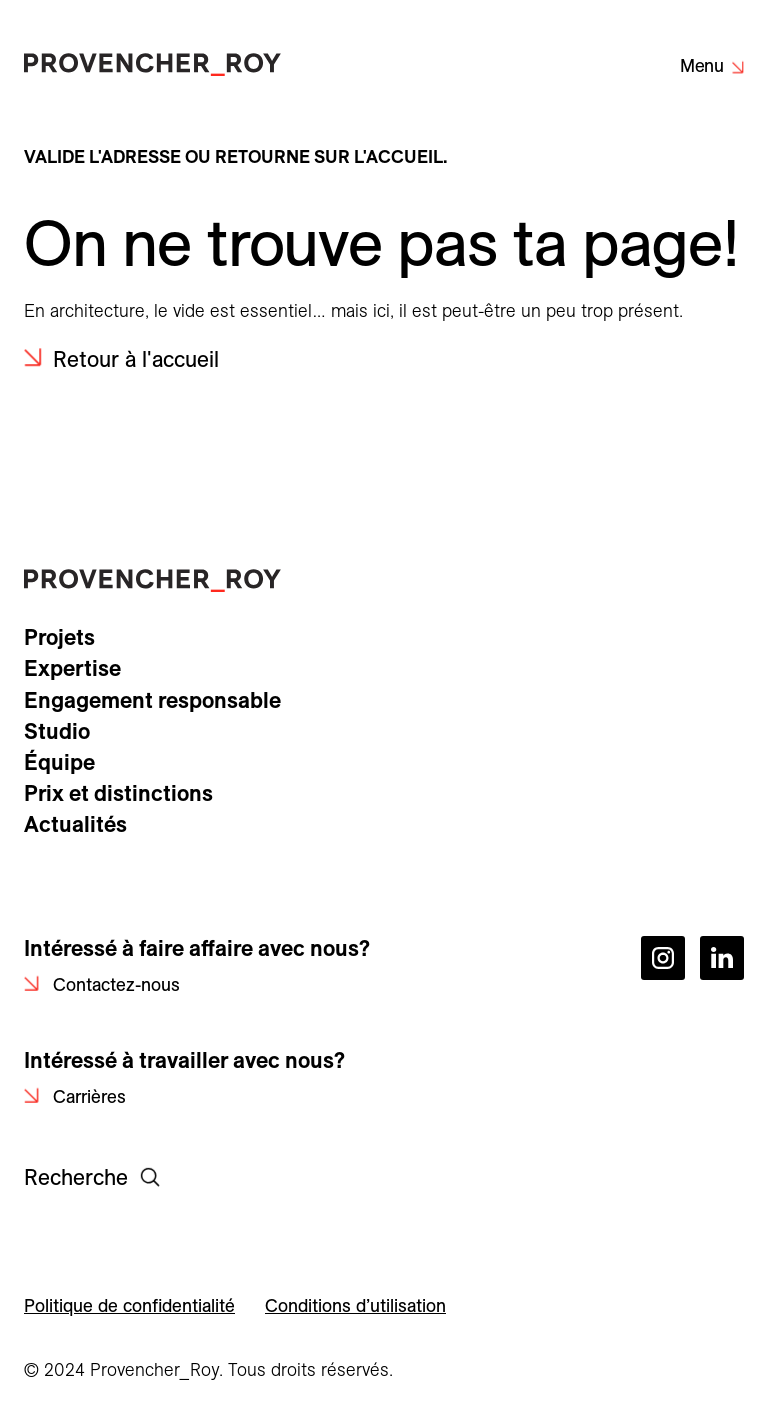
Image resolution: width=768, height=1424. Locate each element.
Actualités (75, 824)
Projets (59, 637)
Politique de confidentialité (129, 1305)
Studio (57, 731)
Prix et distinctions (118, 793)
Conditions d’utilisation (355, 1305)
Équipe (59, 762)
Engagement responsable (152, 700)
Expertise (72, 668)
